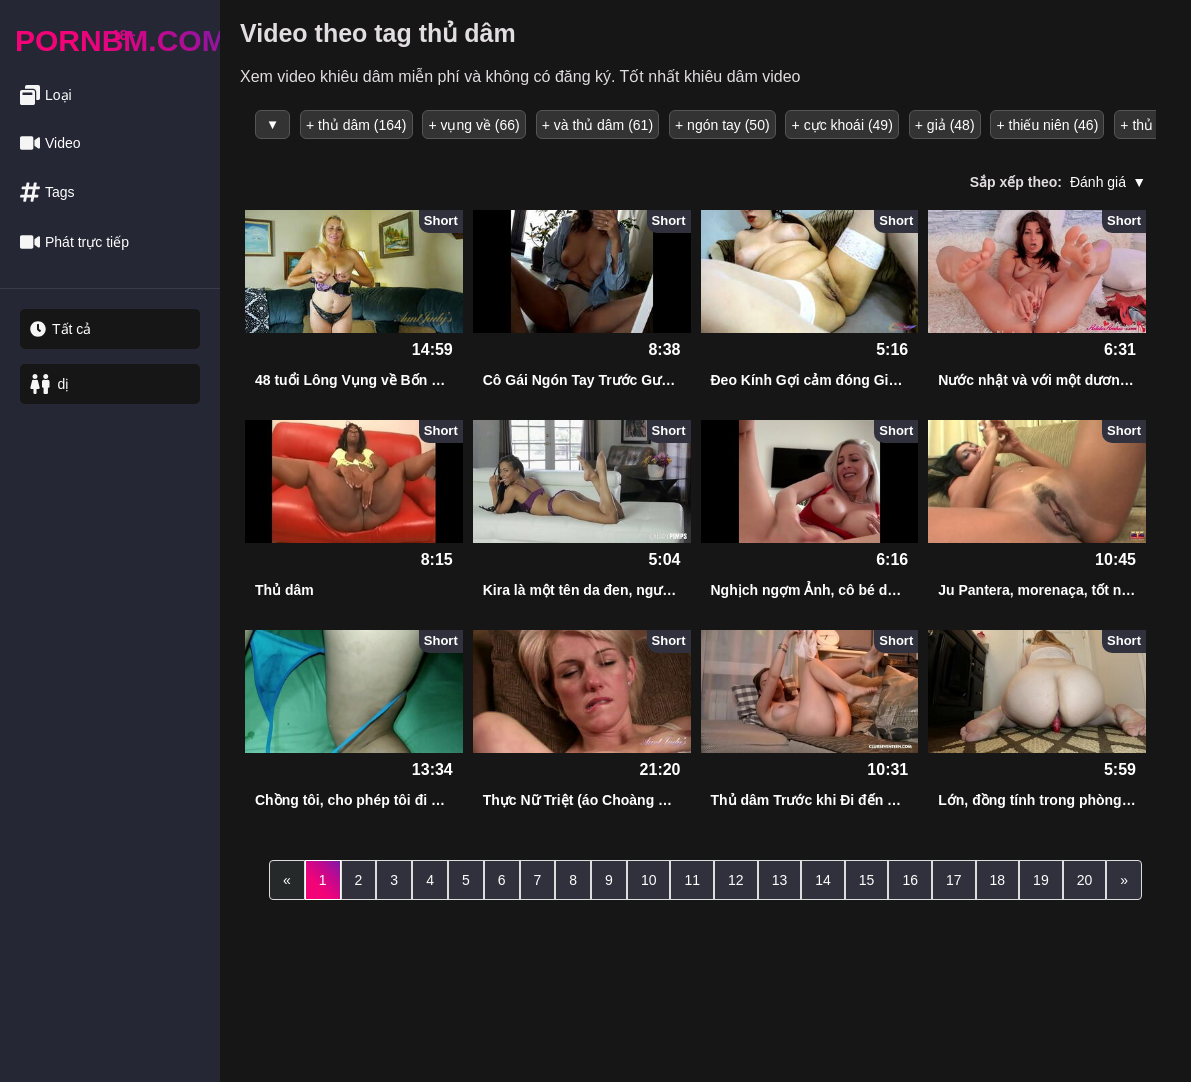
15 (867, 879)
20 (1085, 879)
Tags (47, 192)
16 (910, 879)
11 (692, 879)
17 (954, 879)
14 (823, 879)
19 (1041, 879)
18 (998, 879)
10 (649, 879)
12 (736, 879)
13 (780, 879)
